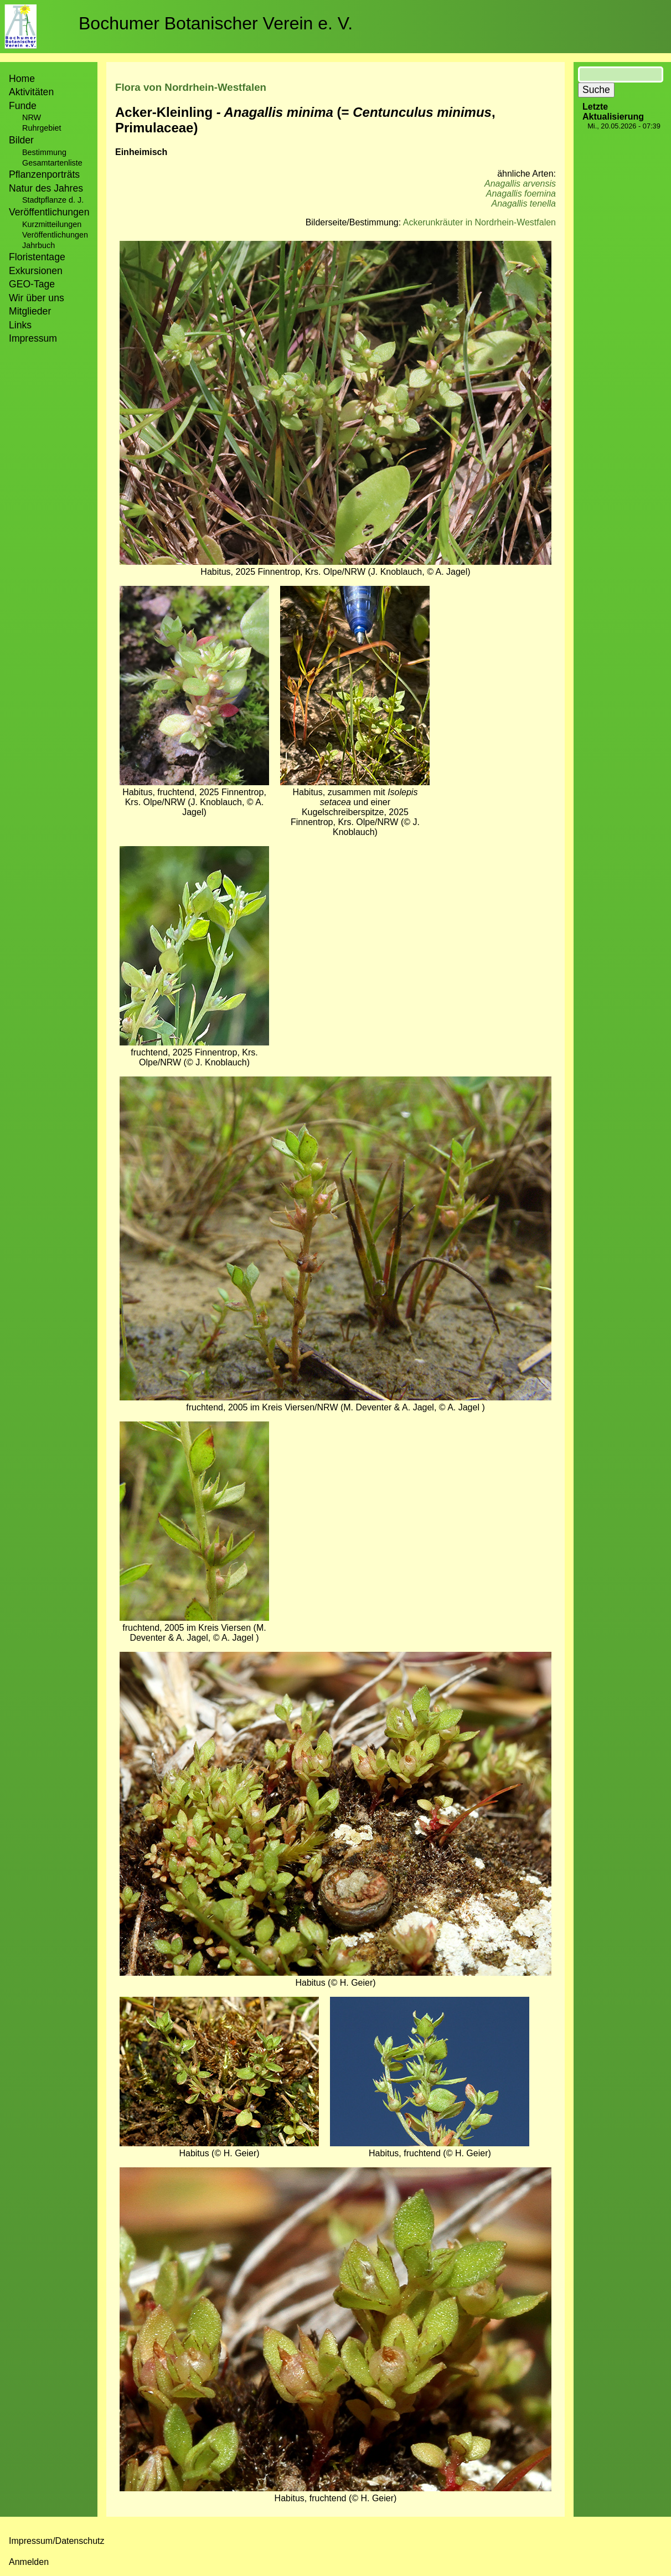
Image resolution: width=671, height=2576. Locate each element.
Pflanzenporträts (44, 174)
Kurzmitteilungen (51, 224)
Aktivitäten (31, 91)
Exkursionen (36, 270)
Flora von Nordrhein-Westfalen (190, 87)
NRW (31, 117)
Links (20, 325)
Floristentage (37, 256)
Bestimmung (44, 152)
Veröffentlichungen (55, 234)
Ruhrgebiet (41, 127)
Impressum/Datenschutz (57, 2541)
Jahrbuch (38, 245)
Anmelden (29, 2562)
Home (22, 78)
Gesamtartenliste (52, 162)
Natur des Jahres (46, 188)
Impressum (33, 338)
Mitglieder (30, 311)
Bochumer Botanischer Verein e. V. (216, 23)
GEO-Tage (32, 284)
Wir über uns (36, 297)
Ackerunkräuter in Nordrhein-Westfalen (479, 222)
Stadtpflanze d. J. (53, 199)
